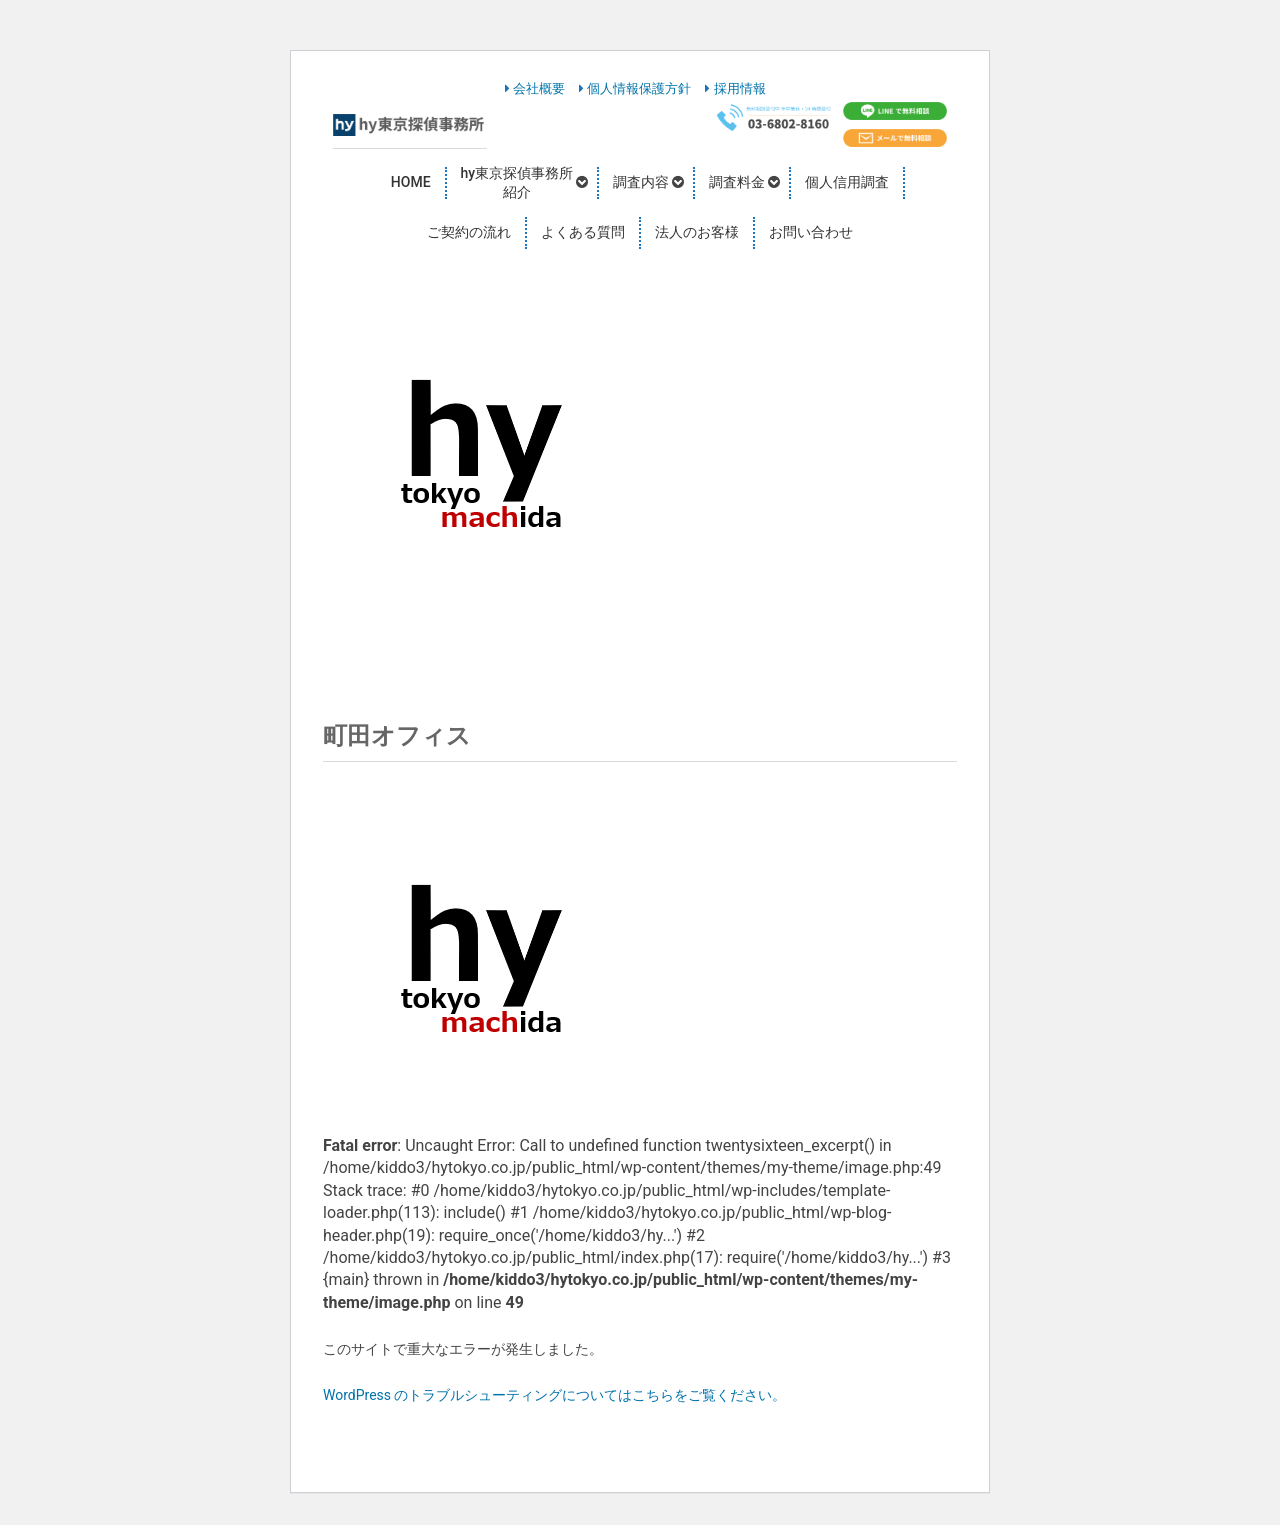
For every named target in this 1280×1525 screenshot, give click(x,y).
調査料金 (737, 182)
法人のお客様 (697, 232)
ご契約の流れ (469, 232)
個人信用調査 (847, 182)
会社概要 (535, 88)
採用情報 (735, 88)
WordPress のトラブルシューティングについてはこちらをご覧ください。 (555, 1395)
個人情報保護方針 (635, 88)
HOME (411, 182)
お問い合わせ (811, 232)
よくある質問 (583, 232)
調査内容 (641, 182)
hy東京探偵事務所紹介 (517, 183)
